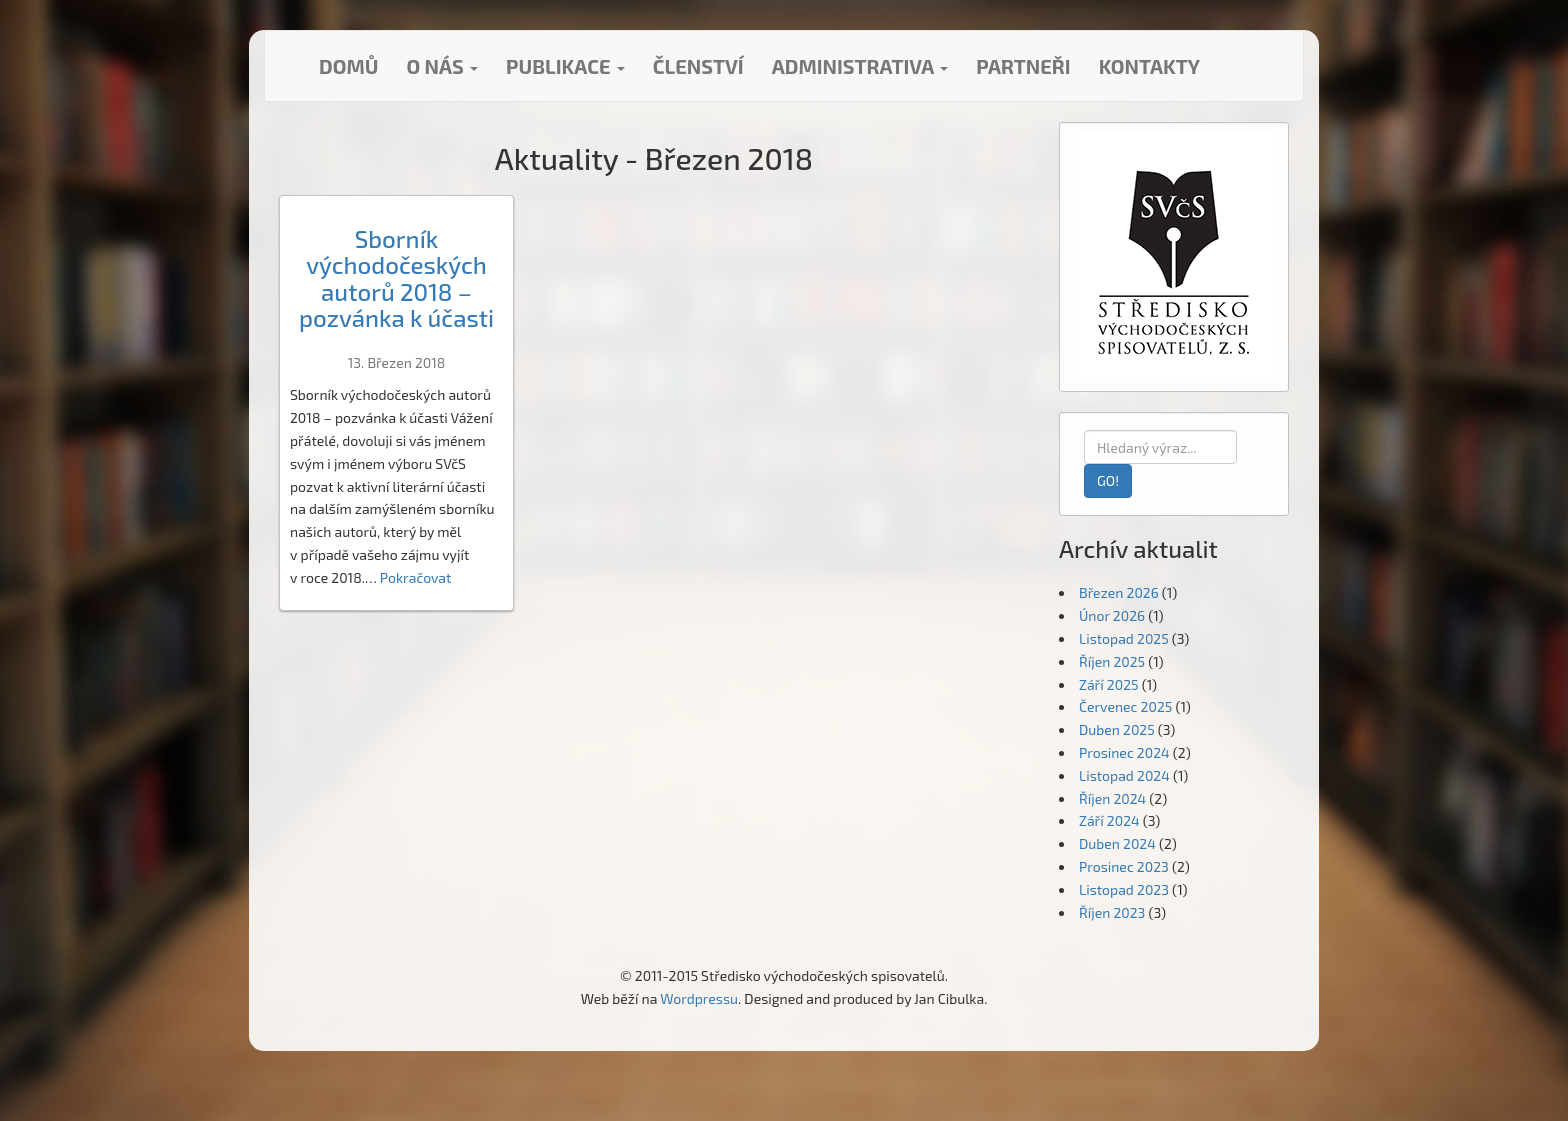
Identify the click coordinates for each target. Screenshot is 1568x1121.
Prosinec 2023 (1124, 866)
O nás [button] (442, 66)
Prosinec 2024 (1124, 752)
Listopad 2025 (1124, 638)
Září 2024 (1109, 820)
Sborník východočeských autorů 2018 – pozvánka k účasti (396, 278)
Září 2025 (1109, 684)
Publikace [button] (565, 66)
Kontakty (1149, 66)
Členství (698, 66)
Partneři (1023, 66)
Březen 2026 (1119, 592)
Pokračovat (416, 577)
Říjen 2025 (1112, 661)
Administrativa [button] (860, 66)
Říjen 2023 (1112, 912)
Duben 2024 (1117, 843)
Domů (348, 66)
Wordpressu (699, 998)
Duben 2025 (1117, 729)
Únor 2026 (1112, 615)
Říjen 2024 (1112, 798)
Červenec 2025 (1125, 706)
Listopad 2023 (1124, 889)
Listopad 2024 (1124, 775)
